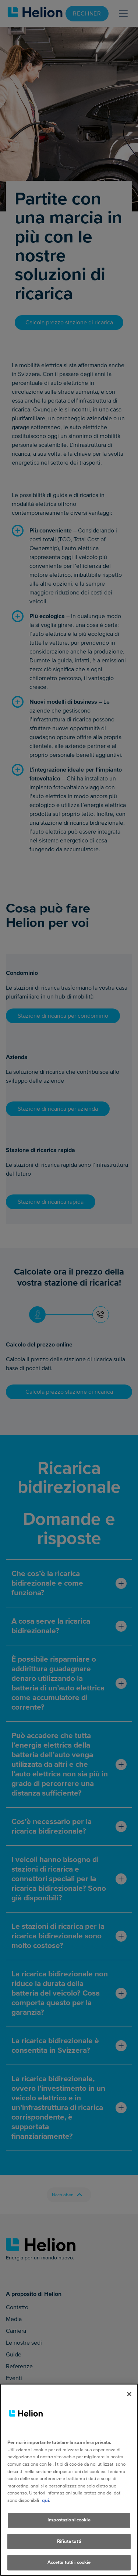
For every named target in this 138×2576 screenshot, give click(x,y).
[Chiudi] (129, 2404)
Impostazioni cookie (68, 2529)
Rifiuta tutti (69, 2550)
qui (45, 2510)
